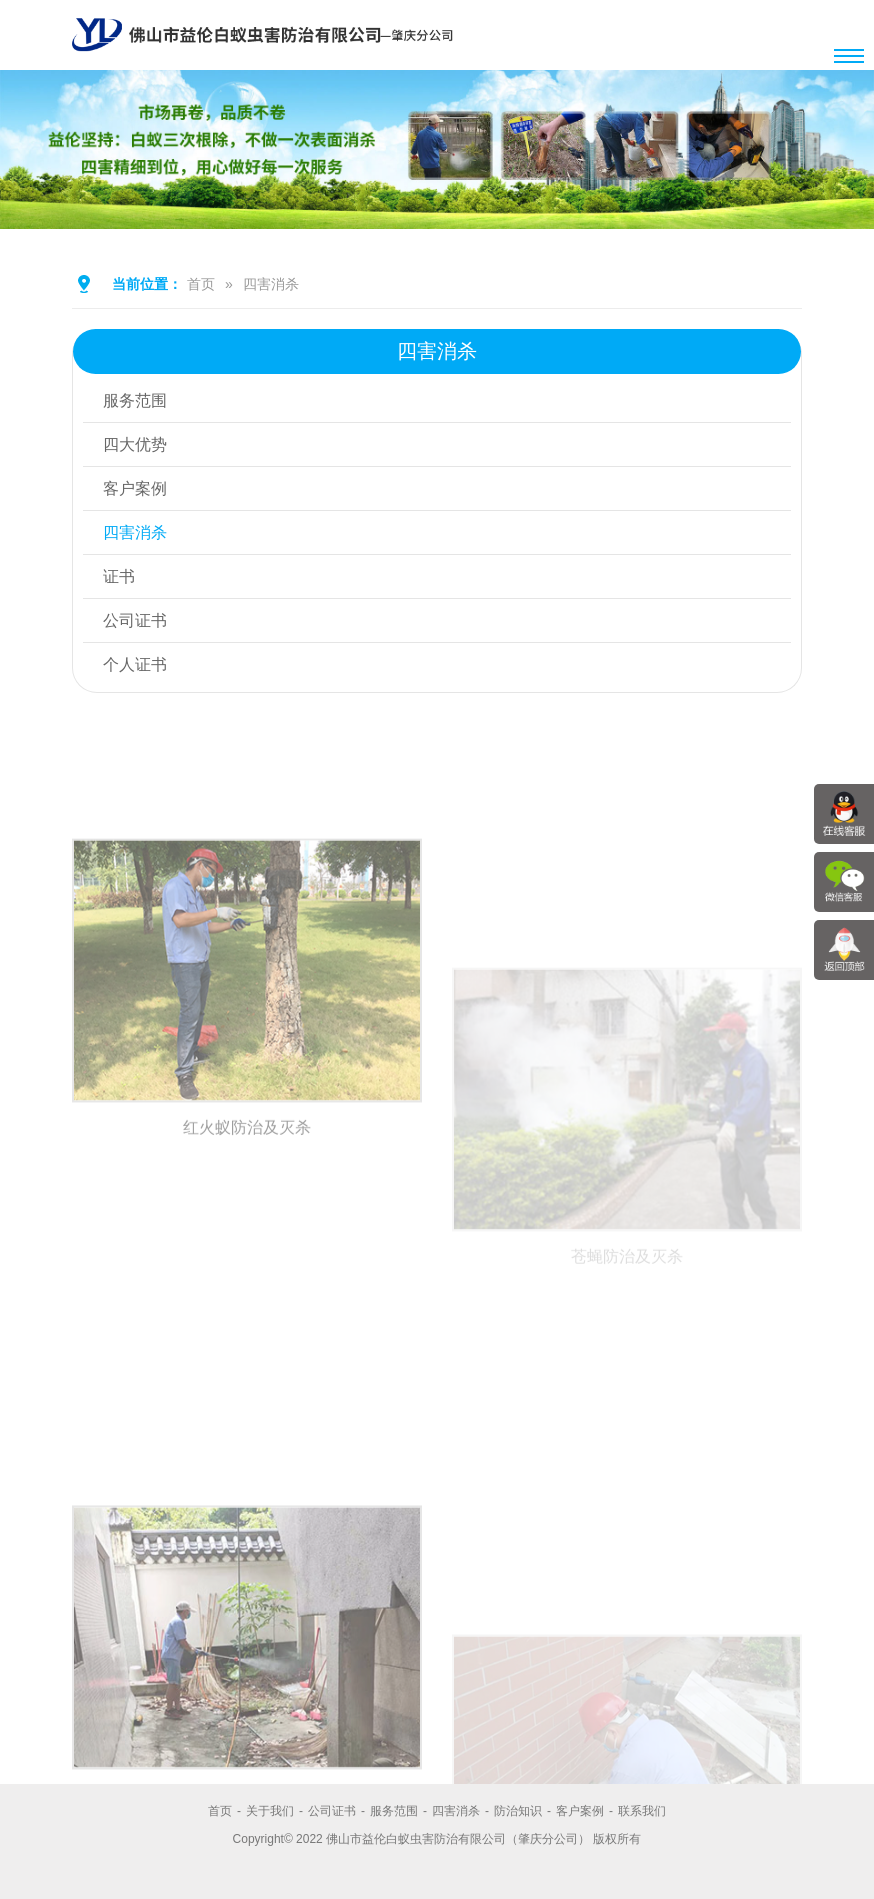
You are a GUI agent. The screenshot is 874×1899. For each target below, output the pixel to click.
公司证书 (135, 620)
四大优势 (135, 444)
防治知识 (518, 1811)
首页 (201, 284)
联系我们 (642, 1811)
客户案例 (135, 488)
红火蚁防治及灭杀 (247, 1295)
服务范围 (135, 400)
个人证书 (135, 664)
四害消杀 (271, 284)
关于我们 (270, 1811)
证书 (119, 576)
